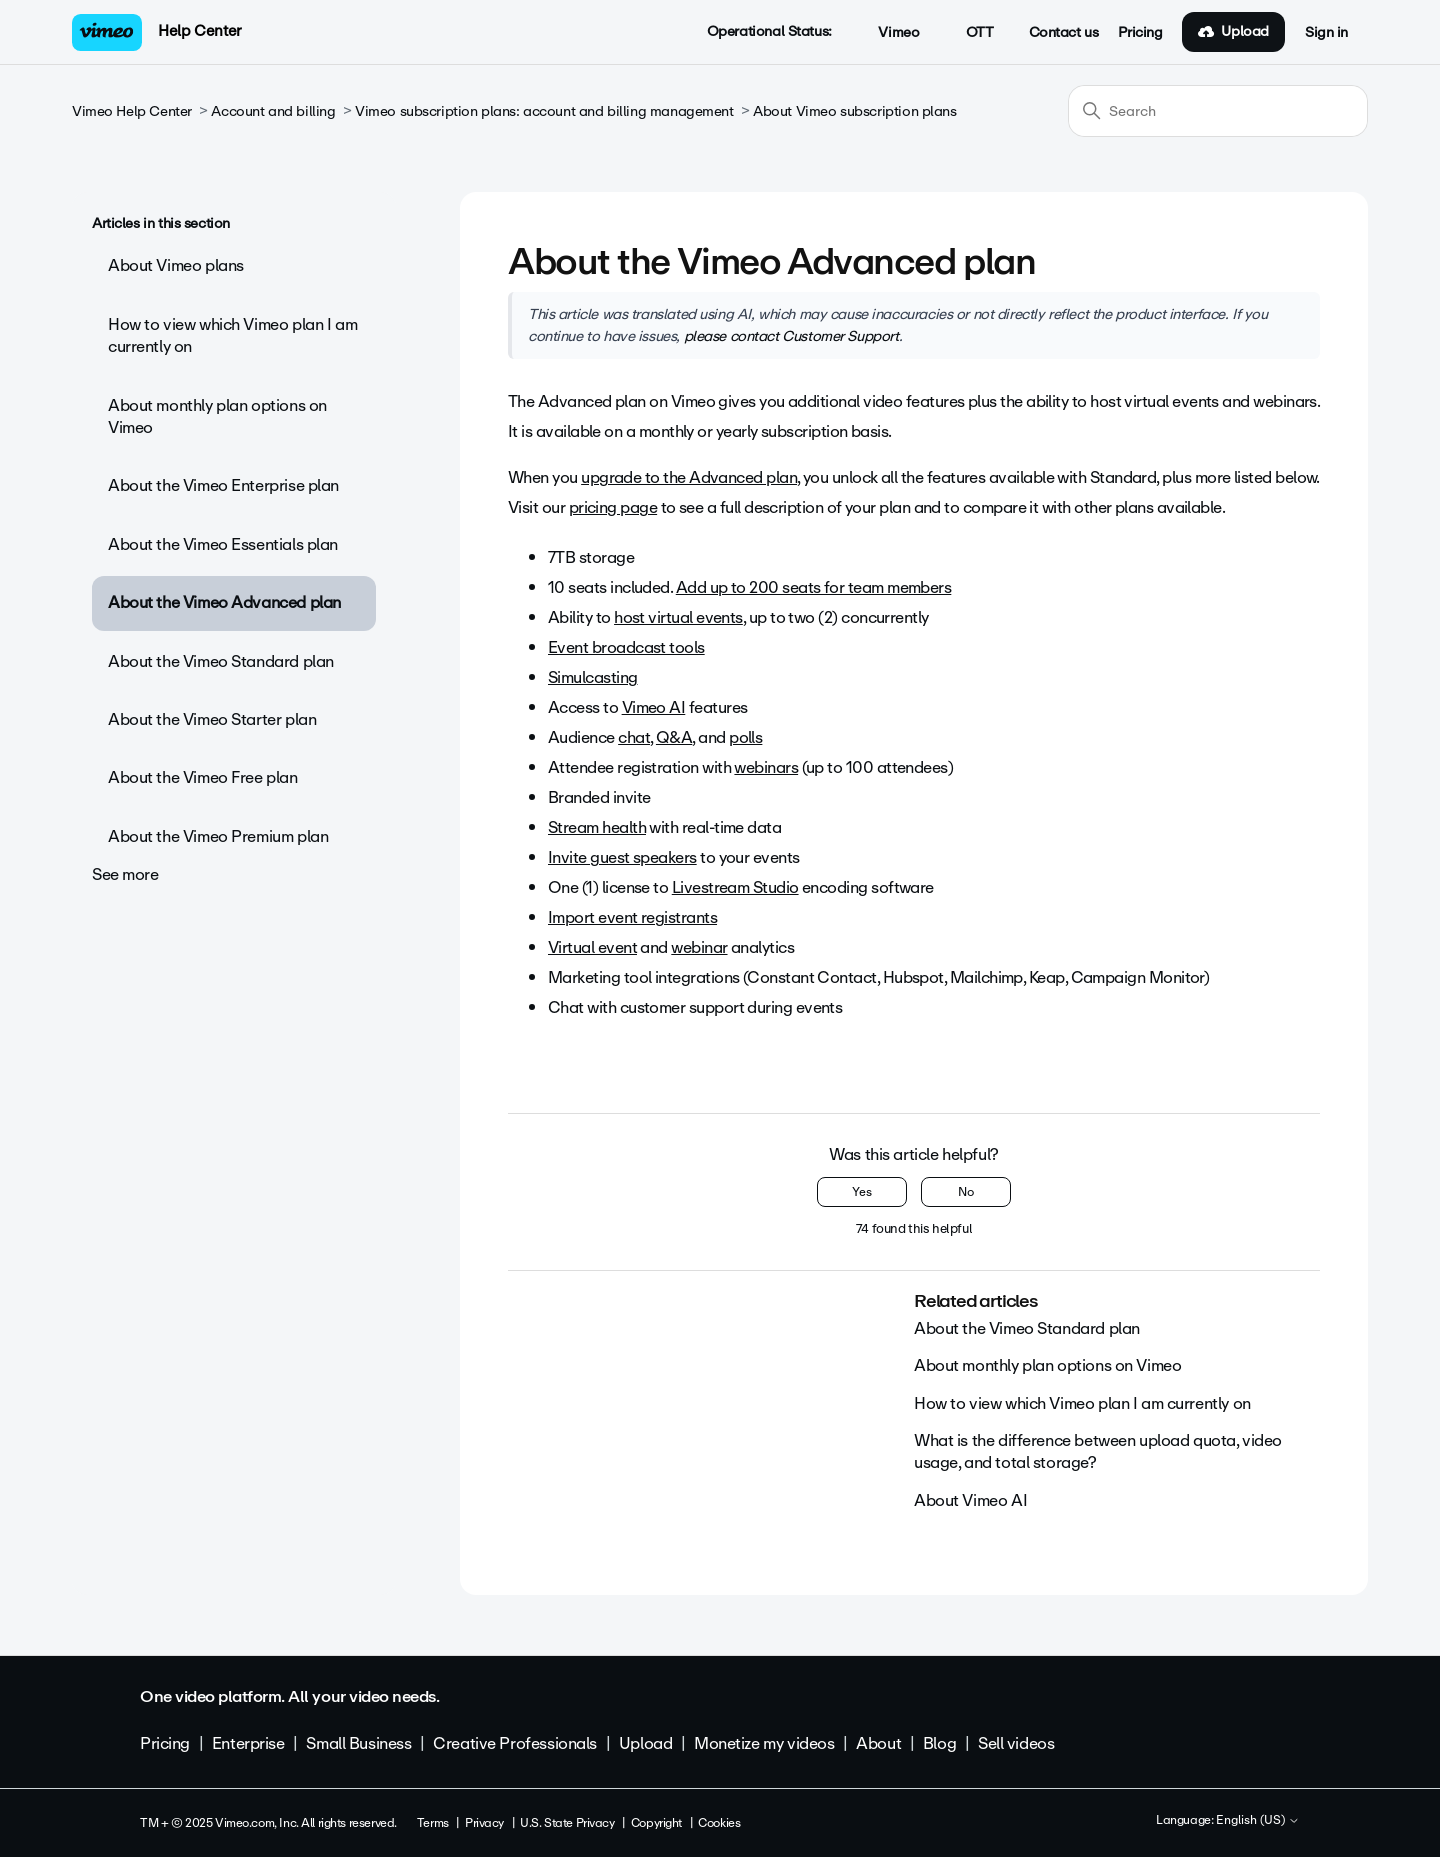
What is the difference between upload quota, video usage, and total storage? (1098, 1451)
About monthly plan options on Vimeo (217, 416)
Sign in (1326, 33)
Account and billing (273, 111)
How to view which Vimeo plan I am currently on (232, 335)
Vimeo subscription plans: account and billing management (544, 111)
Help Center (199, 31)
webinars (766, 767)
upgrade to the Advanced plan (689, 477)
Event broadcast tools (626, 647)
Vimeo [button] (888, 33)
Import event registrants (632, 917)
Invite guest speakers (622, 857)
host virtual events (678, 617)
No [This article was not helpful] (966, 1192)
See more (125, 874)
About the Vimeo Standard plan (221, 661)
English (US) (1258, 1821)
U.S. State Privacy (567, 1823)
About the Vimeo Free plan (203, 777)
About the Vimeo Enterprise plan (223, 485)
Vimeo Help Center (132, 111)
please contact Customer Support (791, 336)
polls (745, 737)
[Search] (1218, 111)
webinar (699, 947)
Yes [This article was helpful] (862, 1192)
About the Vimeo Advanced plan (224, 602)
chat (634, 737)
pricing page (613, 507)
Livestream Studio (735, 887)
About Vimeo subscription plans (854, 111)
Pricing (1140, 33)
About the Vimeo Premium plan (218, 836)
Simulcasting (593, 677)
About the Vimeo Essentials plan (223, 544)
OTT (968, 33)
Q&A (674, 737)
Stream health (597, 827)
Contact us (1064, 33)
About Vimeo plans (176, 265)
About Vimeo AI (970, 1500)
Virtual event (592, 947)
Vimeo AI (654, 707)
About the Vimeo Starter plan (212, 719)
